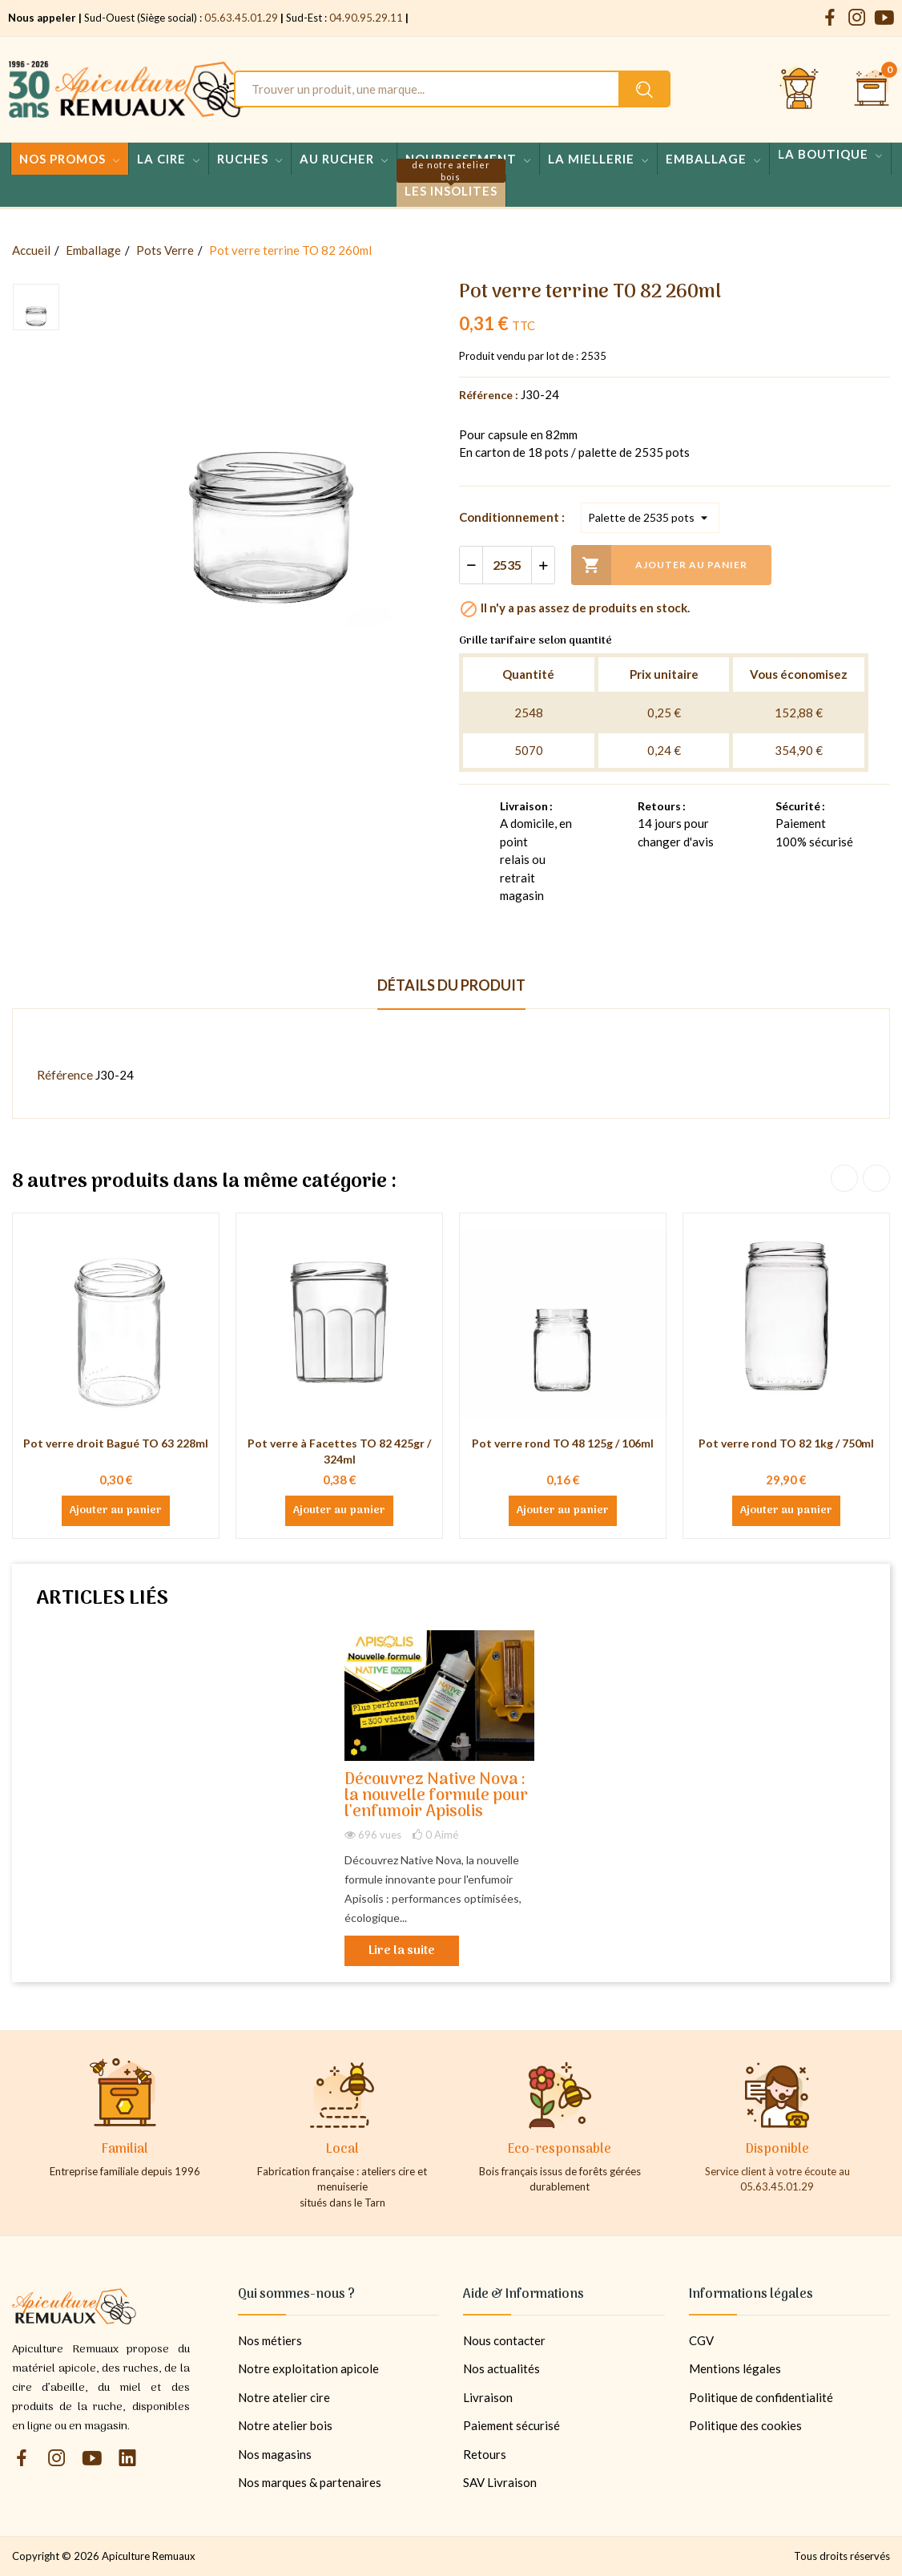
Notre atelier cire (284, 2397)
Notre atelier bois (285, 2425)
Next (876, 1178)
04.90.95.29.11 (366, 17)
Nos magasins (275, 2454)
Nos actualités (501, 2368)
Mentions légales (735, 2368)
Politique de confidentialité (761, 2397)
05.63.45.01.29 (241, 17)
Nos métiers (270, 2340)
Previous (844, 1178)
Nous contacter (504, 2340)
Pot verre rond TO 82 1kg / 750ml (786, 1443)
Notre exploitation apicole (308, 2368)
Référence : (488, 395)
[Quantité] (507, 565)
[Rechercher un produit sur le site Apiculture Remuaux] (644, 89)
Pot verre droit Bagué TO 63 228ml (115, 1443)
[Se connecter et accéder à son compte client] (799, 89)
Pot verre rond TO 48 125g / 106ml (563, 1443)
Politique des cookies (745, 2425)
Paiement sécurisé (511, 2425)
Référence (65, 1074)
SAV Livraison (500, 2482)
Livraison (488, 2397)
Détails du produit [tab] (451, 985)
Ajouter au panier (659, 565)
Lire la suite (401, 1950)
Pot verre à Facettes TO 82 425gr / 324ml (339, 1451)
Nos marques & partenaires (309, 2482)
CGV (701, 2340)
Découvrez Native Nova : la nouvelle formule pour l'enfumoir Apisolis (436, 1796)
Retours (484, 2454)
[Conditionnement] (650, 518)
